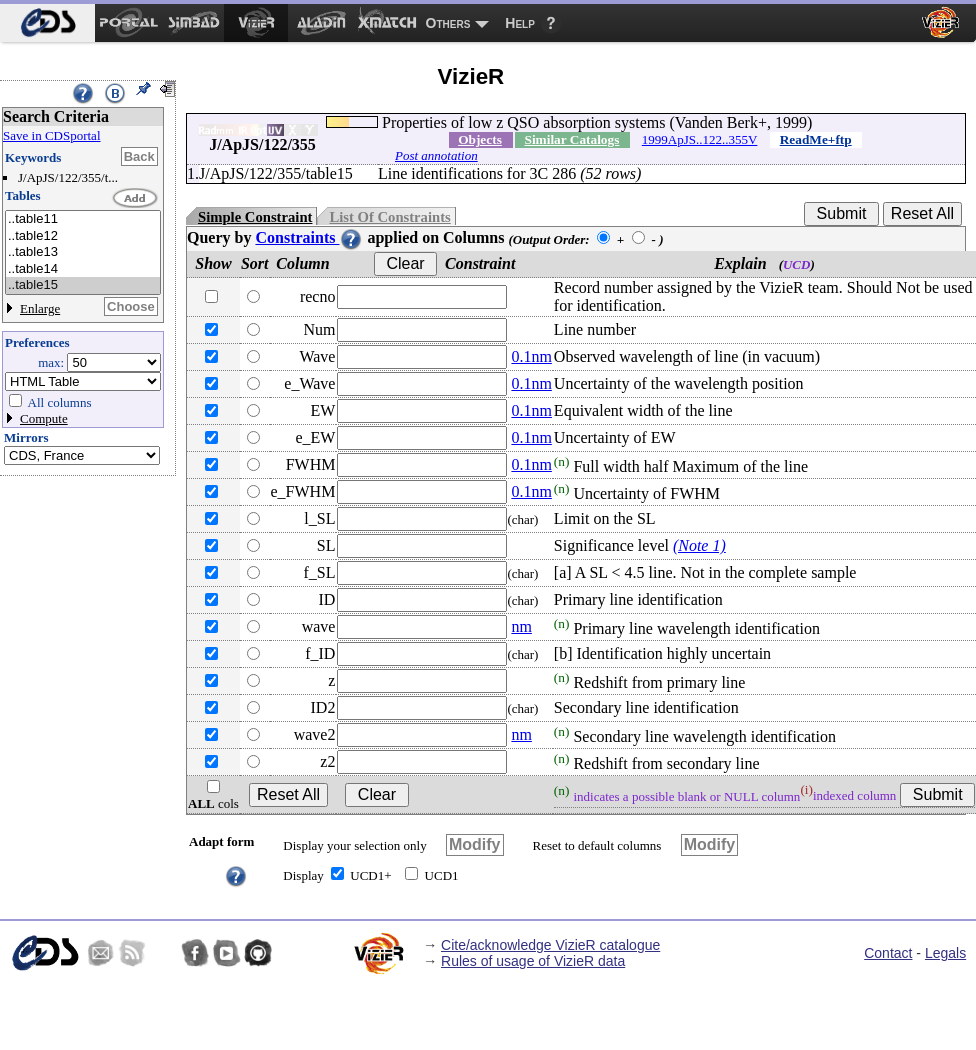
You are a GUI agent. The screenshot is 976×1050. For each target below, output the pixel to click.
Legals (945, 953)
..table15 (83, 285)
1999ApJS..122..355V (700, 139)
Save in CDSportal (52, 135)
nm (521, 626)
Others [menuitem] (448, 23)
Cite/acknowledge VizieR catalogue (550, 945)
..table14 (83, 269)
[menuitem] (47, 23)
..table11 (83, 219)
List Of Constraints (389, 217)
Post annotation (436, 155)
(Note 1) (699, 545)
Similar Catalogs (571, 139)
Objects (480, 139)
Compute (44, 418)
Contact (888, 953)
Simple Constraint (255, 217)
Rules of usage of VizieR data (533, 961)
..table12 (83, 236)
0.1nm (531, 356)
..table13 (83, 252)
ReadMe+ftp (816, 139)
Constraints (309, 237)
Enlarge (40, 308)
